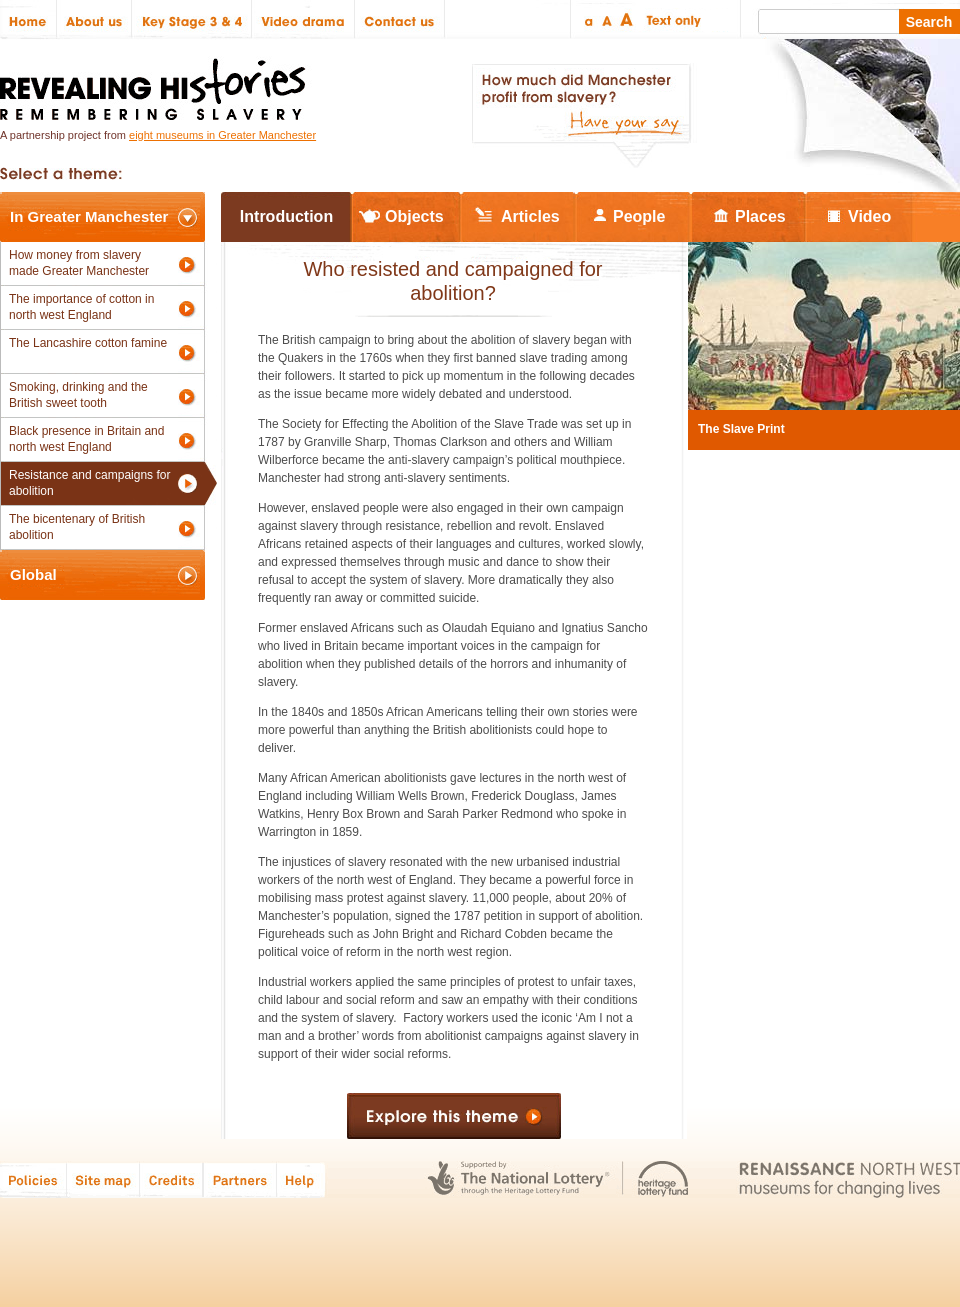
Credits (171, 1179)
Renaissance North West (849, 1179)
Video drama (303, 19)
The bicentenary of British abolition (77, 527)
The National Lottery (518, 1179)
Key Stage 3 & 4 (192, 19)
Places (760, 216)
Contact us (400, 19)
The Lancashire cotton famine (88, 343)
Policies (33, 1179)
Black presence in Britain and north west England (86, 439)
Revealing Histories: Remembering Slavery (156, 83)
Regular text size (607, 19)
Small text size (587, 19)
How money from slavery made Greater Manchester (79, 263)
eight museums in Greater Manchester (222, 135)
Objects (414, 216)
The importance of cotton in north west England (81, 307)
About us (94, 19)
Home (28, 19)
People (639, 216)
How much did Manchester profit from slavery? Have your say (581, 116)
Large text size (627, 19)
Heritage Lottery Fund (663, 1179)
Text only (670, 19)
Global (33, 574)
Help (302, 1179)
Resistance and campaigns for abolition (89, 483)
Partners (240, 1179)
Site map (103, 1179)
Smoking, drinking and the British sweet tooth (78, 395)
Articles (530, 216)
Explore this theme (454, 1116)
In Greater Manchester (89, 216)
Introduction (286, 216)
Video (869, 216)
